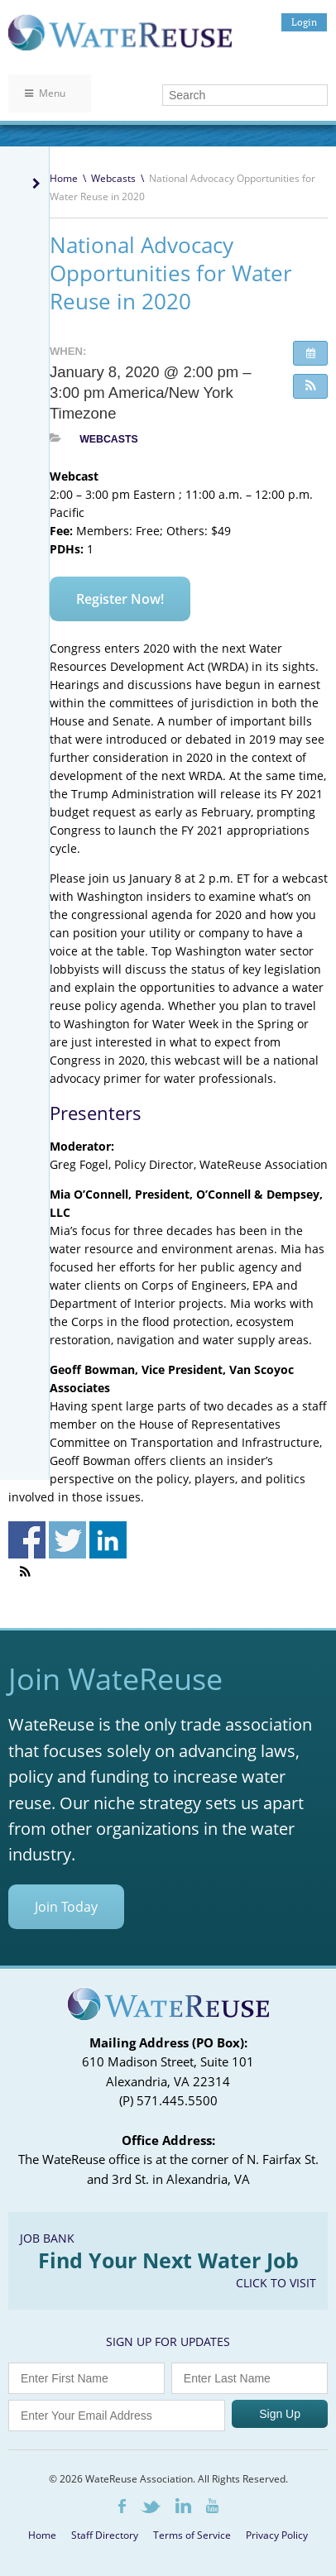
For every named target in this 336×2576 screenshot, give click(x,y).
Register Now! (120, 599)
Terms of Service (192, 2535)
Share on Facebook (27, 1540)
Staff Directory (104, 2535)
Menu (45, 93)
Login (304, 22)
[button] (310, 386)
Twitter (151, 2507)
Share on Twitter (67, 1540)
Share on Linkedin (108, 1540)
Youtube (212, 2505)
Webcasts (113, 178)
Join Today (66, 1907)
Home (64, 178)
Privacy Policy (277, 2535)
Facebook (122, 2506)
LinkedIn (183, 2505)
